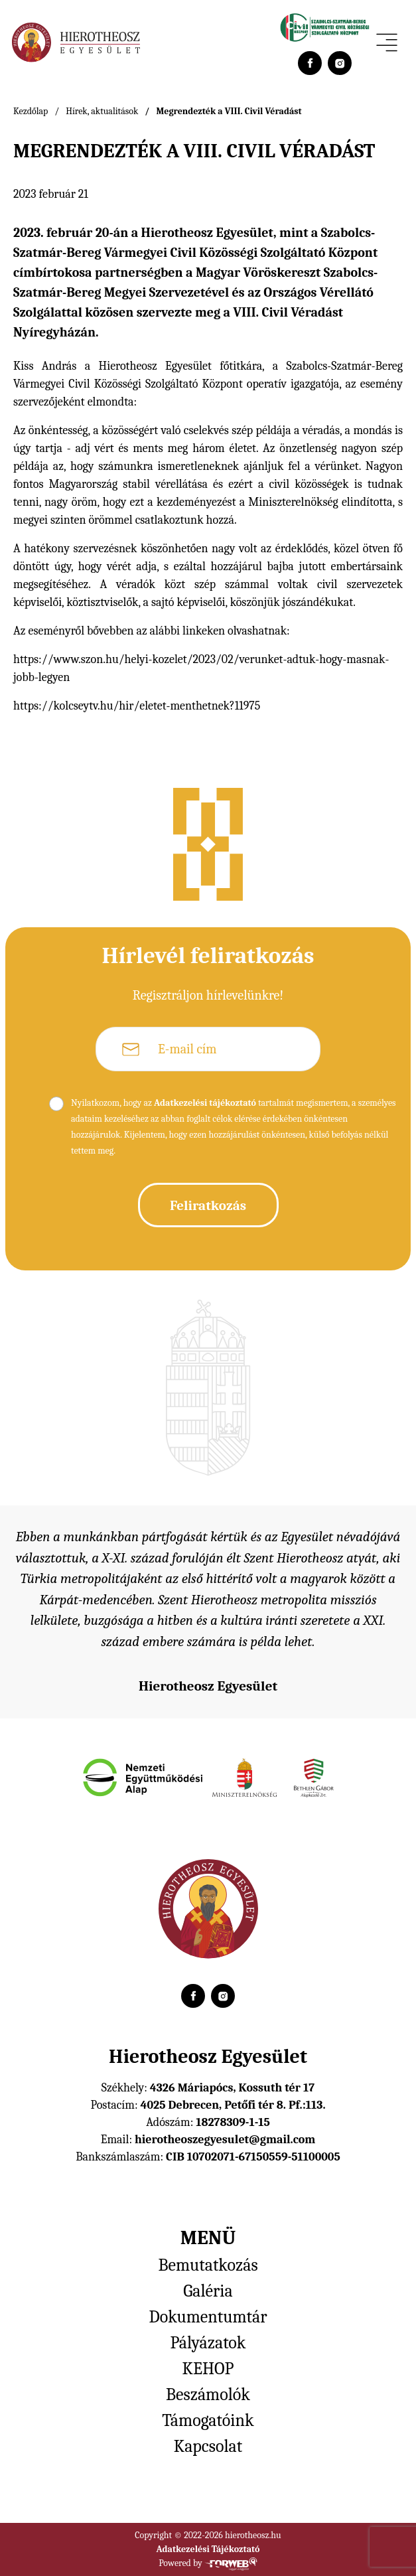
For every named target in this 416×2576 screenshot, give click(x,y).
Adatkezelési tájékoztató (205, 1102)
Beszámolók (208, 2395)
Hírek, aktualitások (102, 111)
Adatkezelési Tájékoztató (208, 2549)
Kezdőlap (30, 111)
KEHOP (208, 2369)
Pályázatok (208, 2343)
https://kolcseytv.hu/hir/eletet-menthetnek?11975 (136, 706)
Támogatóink (207, 2421)
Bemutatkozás (207, 2265)
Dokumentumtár (208, 2317)
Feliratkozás (208, 1205)
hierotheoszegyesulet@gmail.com (225, 2140)
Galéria (207, 2291)
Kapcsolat (208, 2447)
